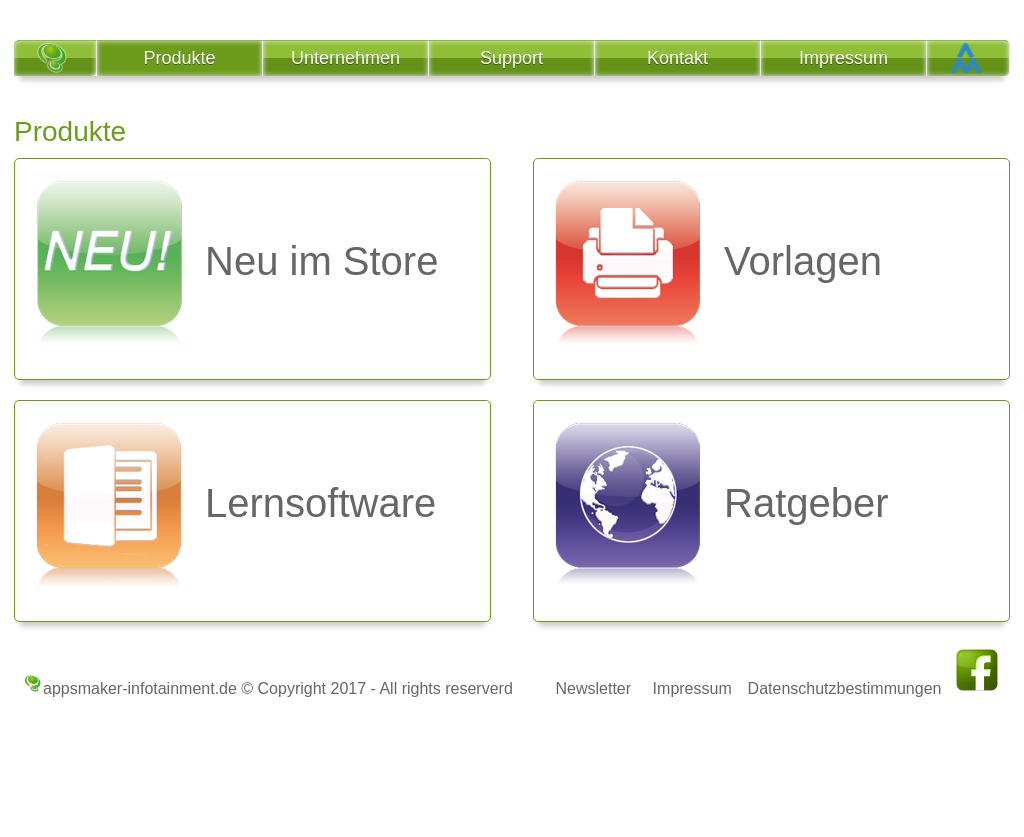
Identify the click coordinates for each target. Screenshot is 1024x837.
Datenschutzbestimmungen (845, 688)
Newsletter (593, 688)
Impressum (692, 688)
